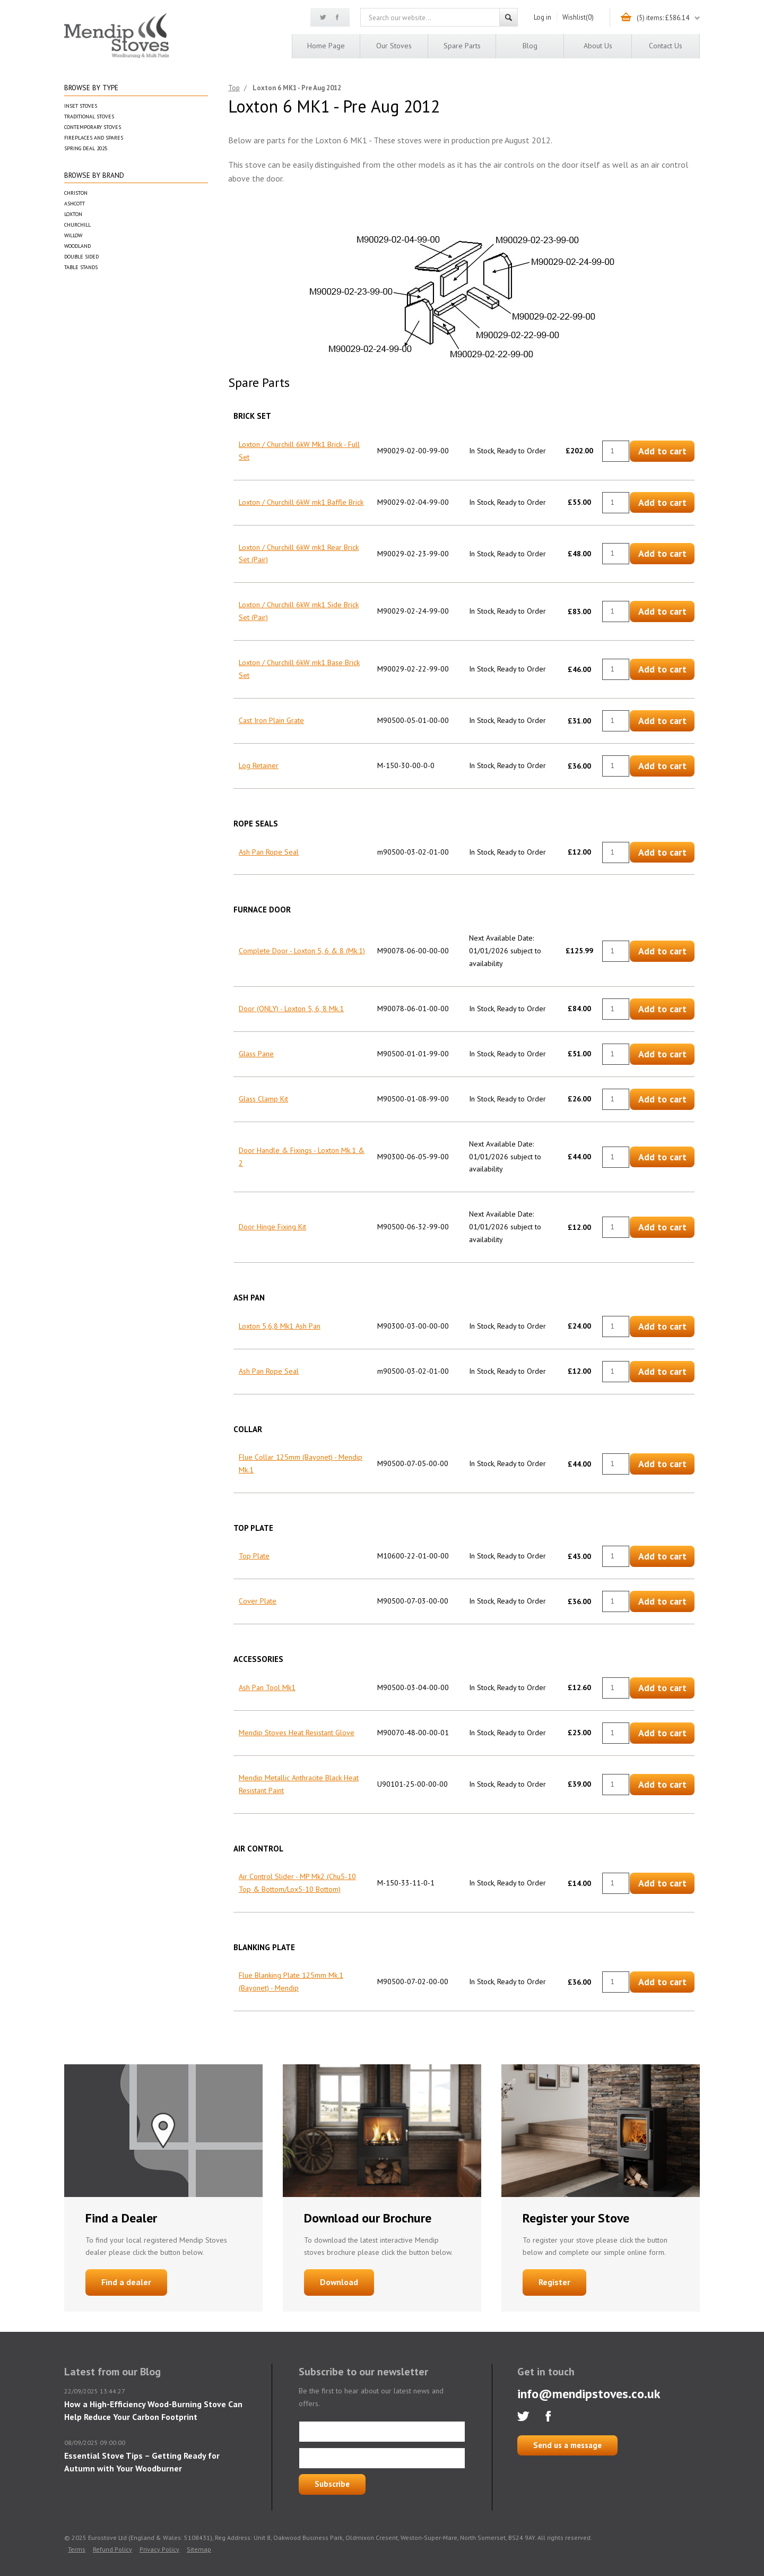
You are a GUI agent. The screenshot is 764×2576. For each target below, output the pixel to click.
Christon (76, 192)
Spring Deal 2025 (85, 148)
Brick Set (252, 416)
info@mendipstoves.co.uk (589, 2393)
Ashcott (74, 203)
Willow (73, 235)
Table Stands (81, 267)
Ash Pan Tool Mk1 (267, 1687)
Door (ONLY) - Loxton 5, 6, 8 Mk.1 (291, 1008)
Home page (326, 45)
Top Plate (253, 1528)
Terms (76, 2549)
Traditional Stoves (89, 116)
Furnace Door (262, 909)
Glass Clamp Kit (263, 1099)
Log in (542, 17)
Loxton (73, 214)
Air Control (258, 1848)
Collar (247, 1429)
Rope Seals (255, 824)
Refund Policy (112, 2549)
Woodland (77, 246)
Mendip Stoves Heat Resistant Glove (296, 1732)
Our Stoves (394, 45)
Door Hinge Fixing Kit (272, 1226)
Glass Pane (256, 1053)
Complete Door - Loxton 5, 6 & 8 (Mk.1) (302, 950)
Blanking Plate (264, 1947)
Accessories (258, 1659)
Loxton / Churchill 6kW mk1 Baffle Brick (301, 502)
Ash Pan (249, 1298)
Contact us (665, 45)
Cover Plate (257, 1601)
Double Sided (81, 256)
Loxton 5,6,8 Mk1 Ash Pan (279, 1326)
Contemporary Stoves (92, 127)
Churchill (77, 224)
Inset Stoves (80, 105)
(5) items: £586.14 (663, 17)
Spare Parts (462, 45)
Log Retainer (259, 765)
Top (234, 87)
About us (598, 45)
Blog (530, 45)
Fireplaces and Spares (93, 137)
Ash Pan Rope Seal (269, 852)
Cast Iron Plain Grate (271, 720)
